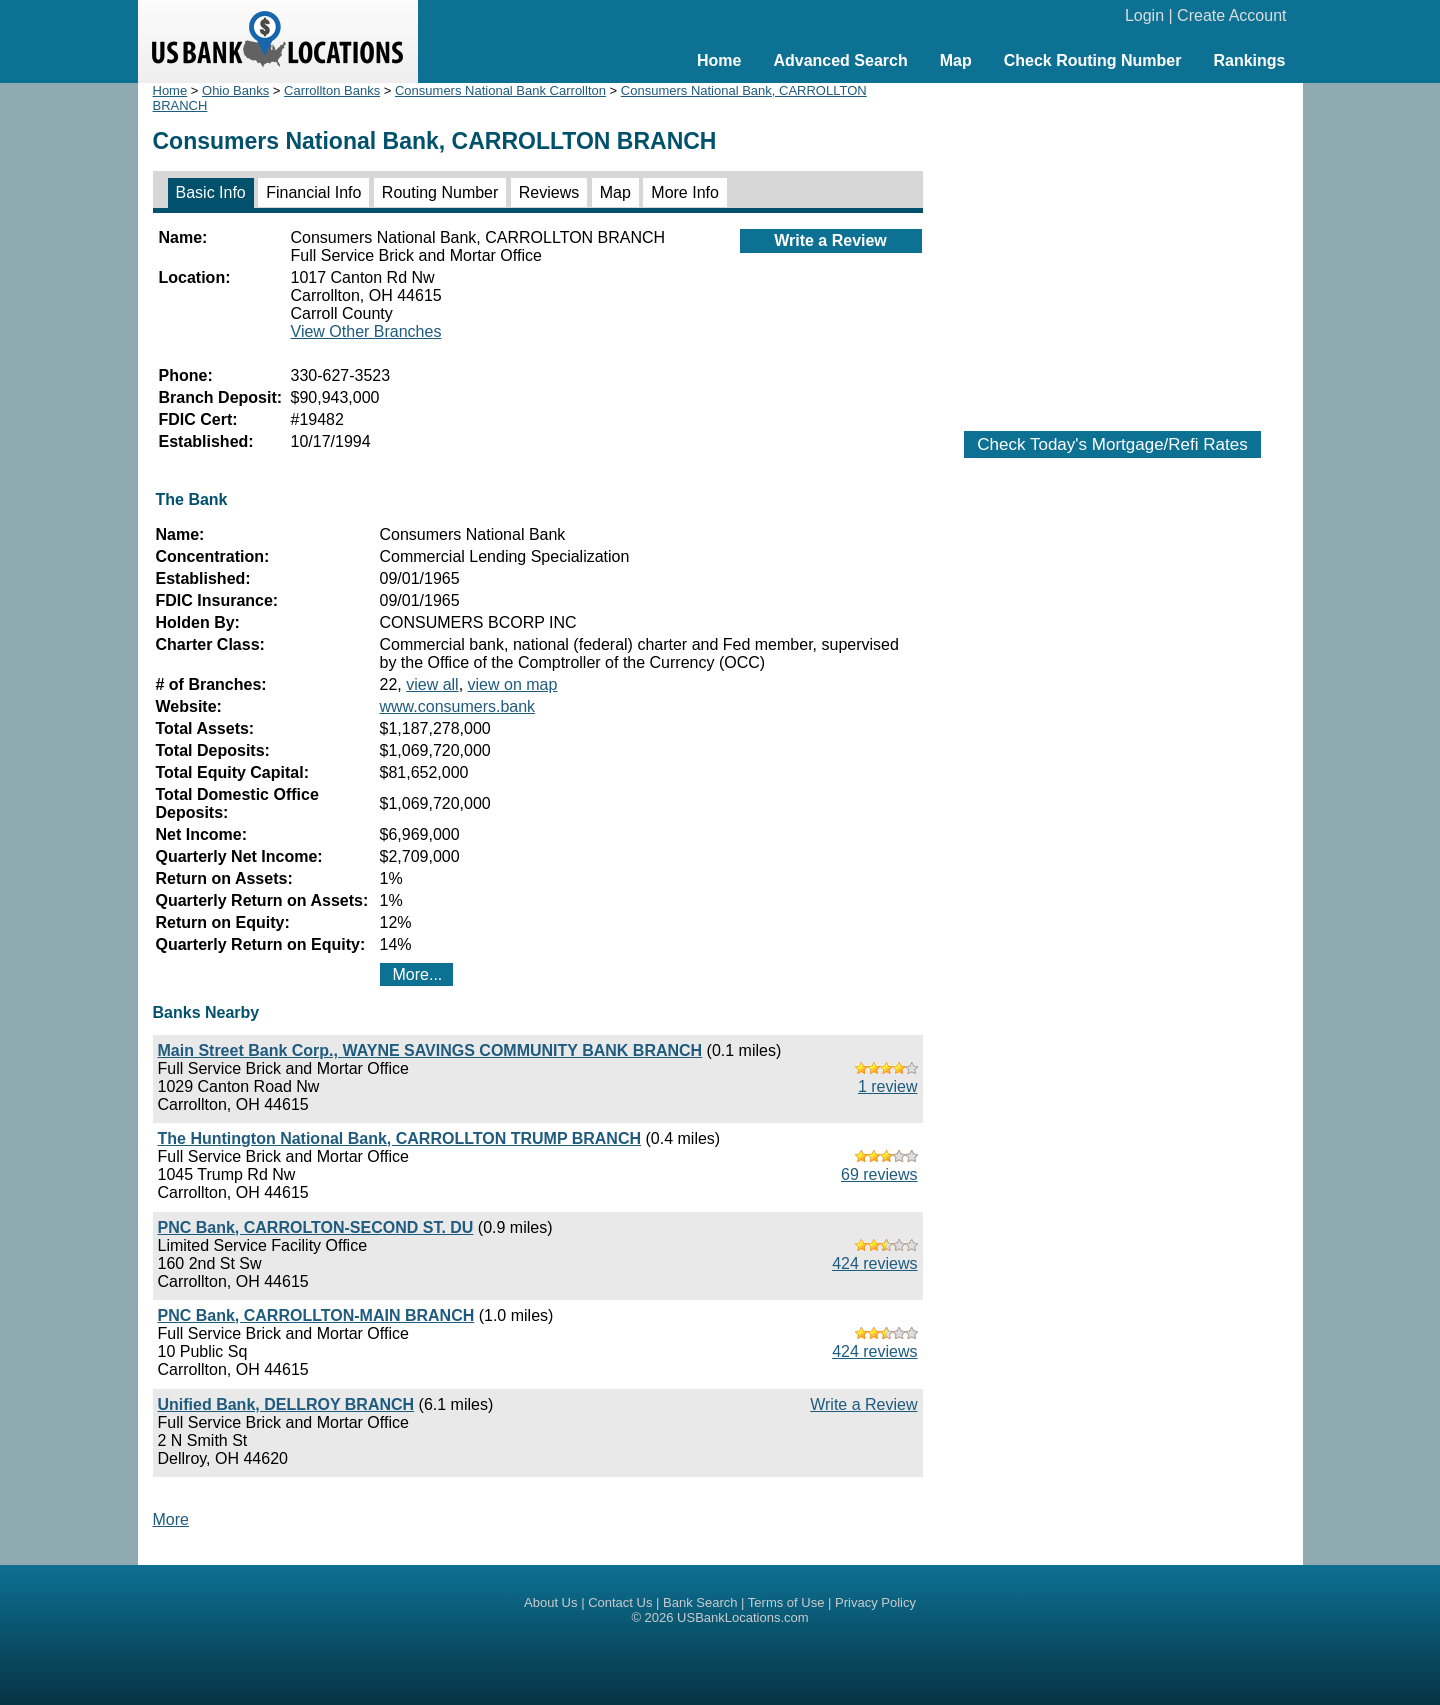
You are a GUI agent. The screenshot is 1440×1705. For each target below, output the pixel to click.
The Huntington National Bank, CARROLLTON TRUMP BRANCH (400, 1138)
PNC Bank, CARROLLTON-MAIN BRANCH (316, 1315)
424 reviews (874, 1263)
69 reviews (879, 1174)
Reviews (549, 192)
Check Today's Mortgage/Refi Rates (1112, 444)
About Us (550, 1602)
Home (719, 60)
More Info (685, 192)
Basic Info (211, 192)
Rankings (1249, 60)
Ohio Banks (235, 90)
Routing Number (440, 192)
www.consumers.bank (458, 706)
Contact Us (620, 1602)
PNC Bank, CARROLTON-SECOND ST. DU (316, 1227)
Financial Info (313, 192)
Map (956, 60)
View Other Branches (366, 331)
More (171, 1519)
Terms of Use (786, 1602)
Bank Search (700, 1602)
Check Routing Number (1093, 60)
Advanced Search (840, 60)
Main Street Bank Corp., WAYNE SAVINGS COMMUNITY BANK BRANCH (430, 1050)
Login (1144, 15)
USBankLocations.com (743, 1617)
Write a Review (830, 240)
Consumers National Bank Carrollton (500, 90)
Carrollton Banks (332, 90)
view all (432, 684)
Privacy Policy (875, 1602)
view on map (513, 684)
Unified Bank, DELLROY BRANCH (286, 1404)
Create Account (1231, 15)
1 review (888, 1086)
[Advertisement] (1113, 247)
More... (418, 974)
